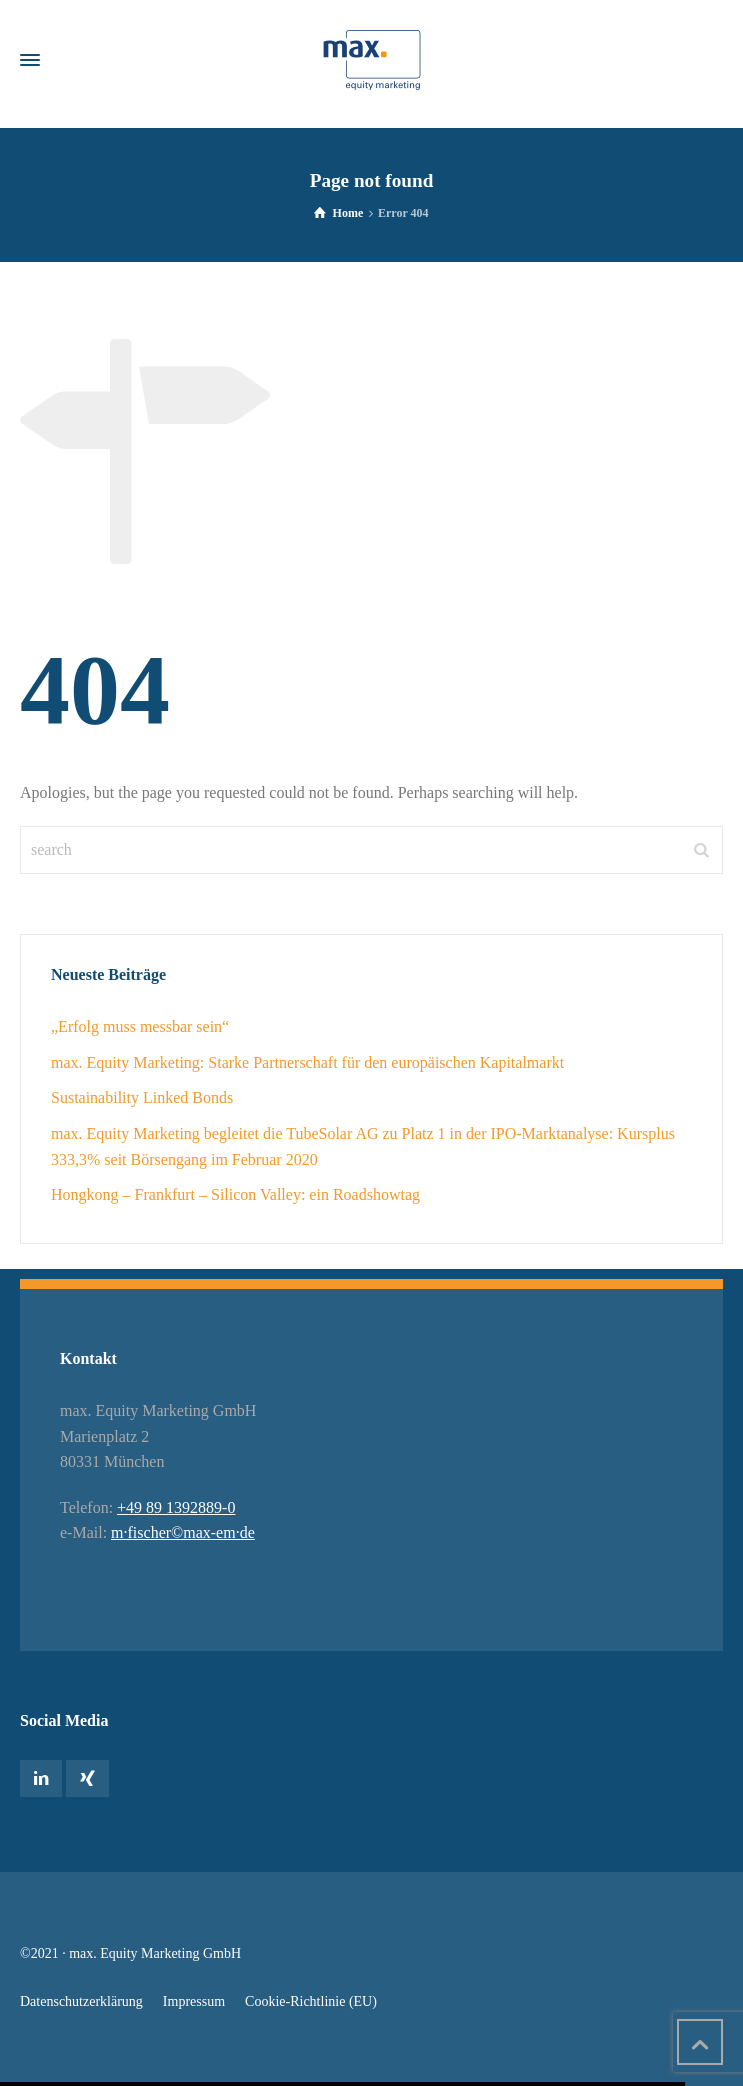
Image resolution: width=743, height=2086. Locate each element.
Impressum (194, 2001)
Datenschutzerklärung (81, 2001)
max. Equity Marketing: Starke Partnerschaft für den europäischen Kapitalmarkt (307, 1062)
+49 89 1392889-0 (176, 1507)
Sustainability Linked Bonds (142, 1097)
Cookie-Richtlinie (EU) (311, 2001)
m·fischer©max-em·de (183, 1532)
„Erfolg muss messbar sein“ (140, 1026)
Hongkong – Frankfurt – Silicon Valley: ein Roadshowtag (235, 1194)
